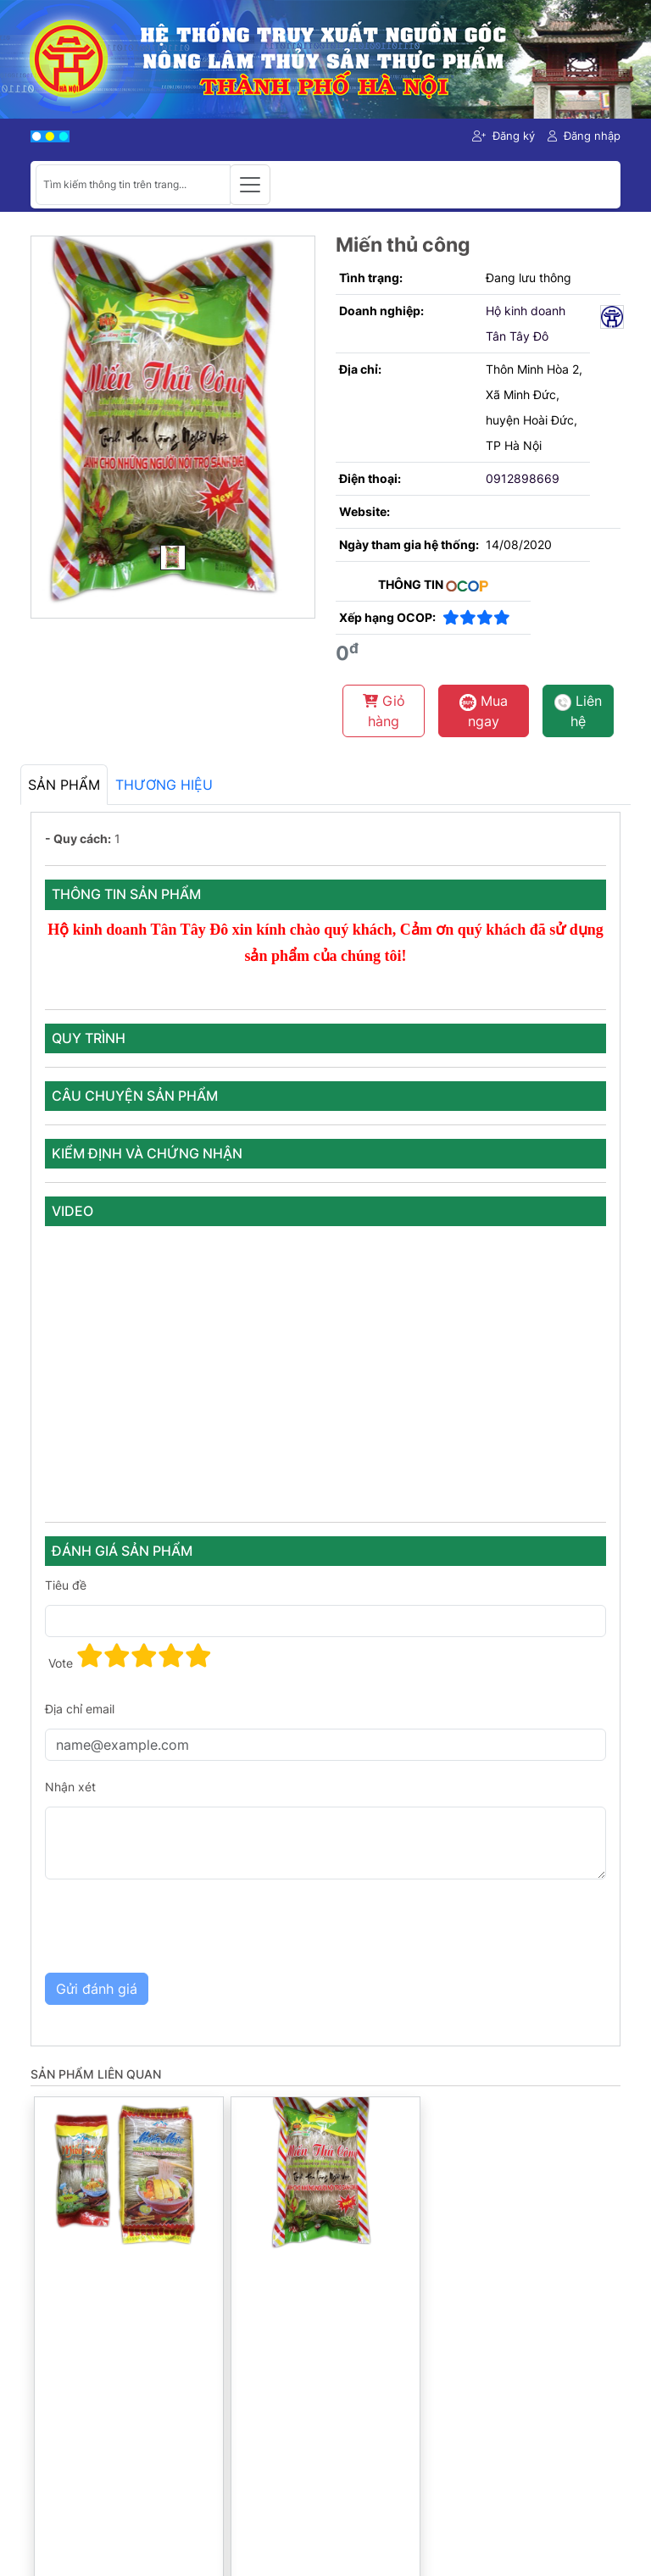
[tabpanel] (325, 1429)
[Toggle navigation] (250, 184)
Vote (60, 1663)
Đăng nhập (584, 135)
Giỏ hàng (384, 711)
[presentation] (174, 1926)
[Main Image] (173, 557)
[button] (89, 1656)
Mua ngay (483, 711)
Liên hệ (578, 711)
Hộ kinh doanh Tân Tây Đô (525, 323)
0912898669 (522, 478)
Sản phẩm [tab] (64, 784)
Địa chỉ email (79, 1709)
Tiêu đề (65, 1585)
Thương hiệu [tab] (164, 784)
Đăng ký (503, 135)
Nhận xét (70, 1786)
